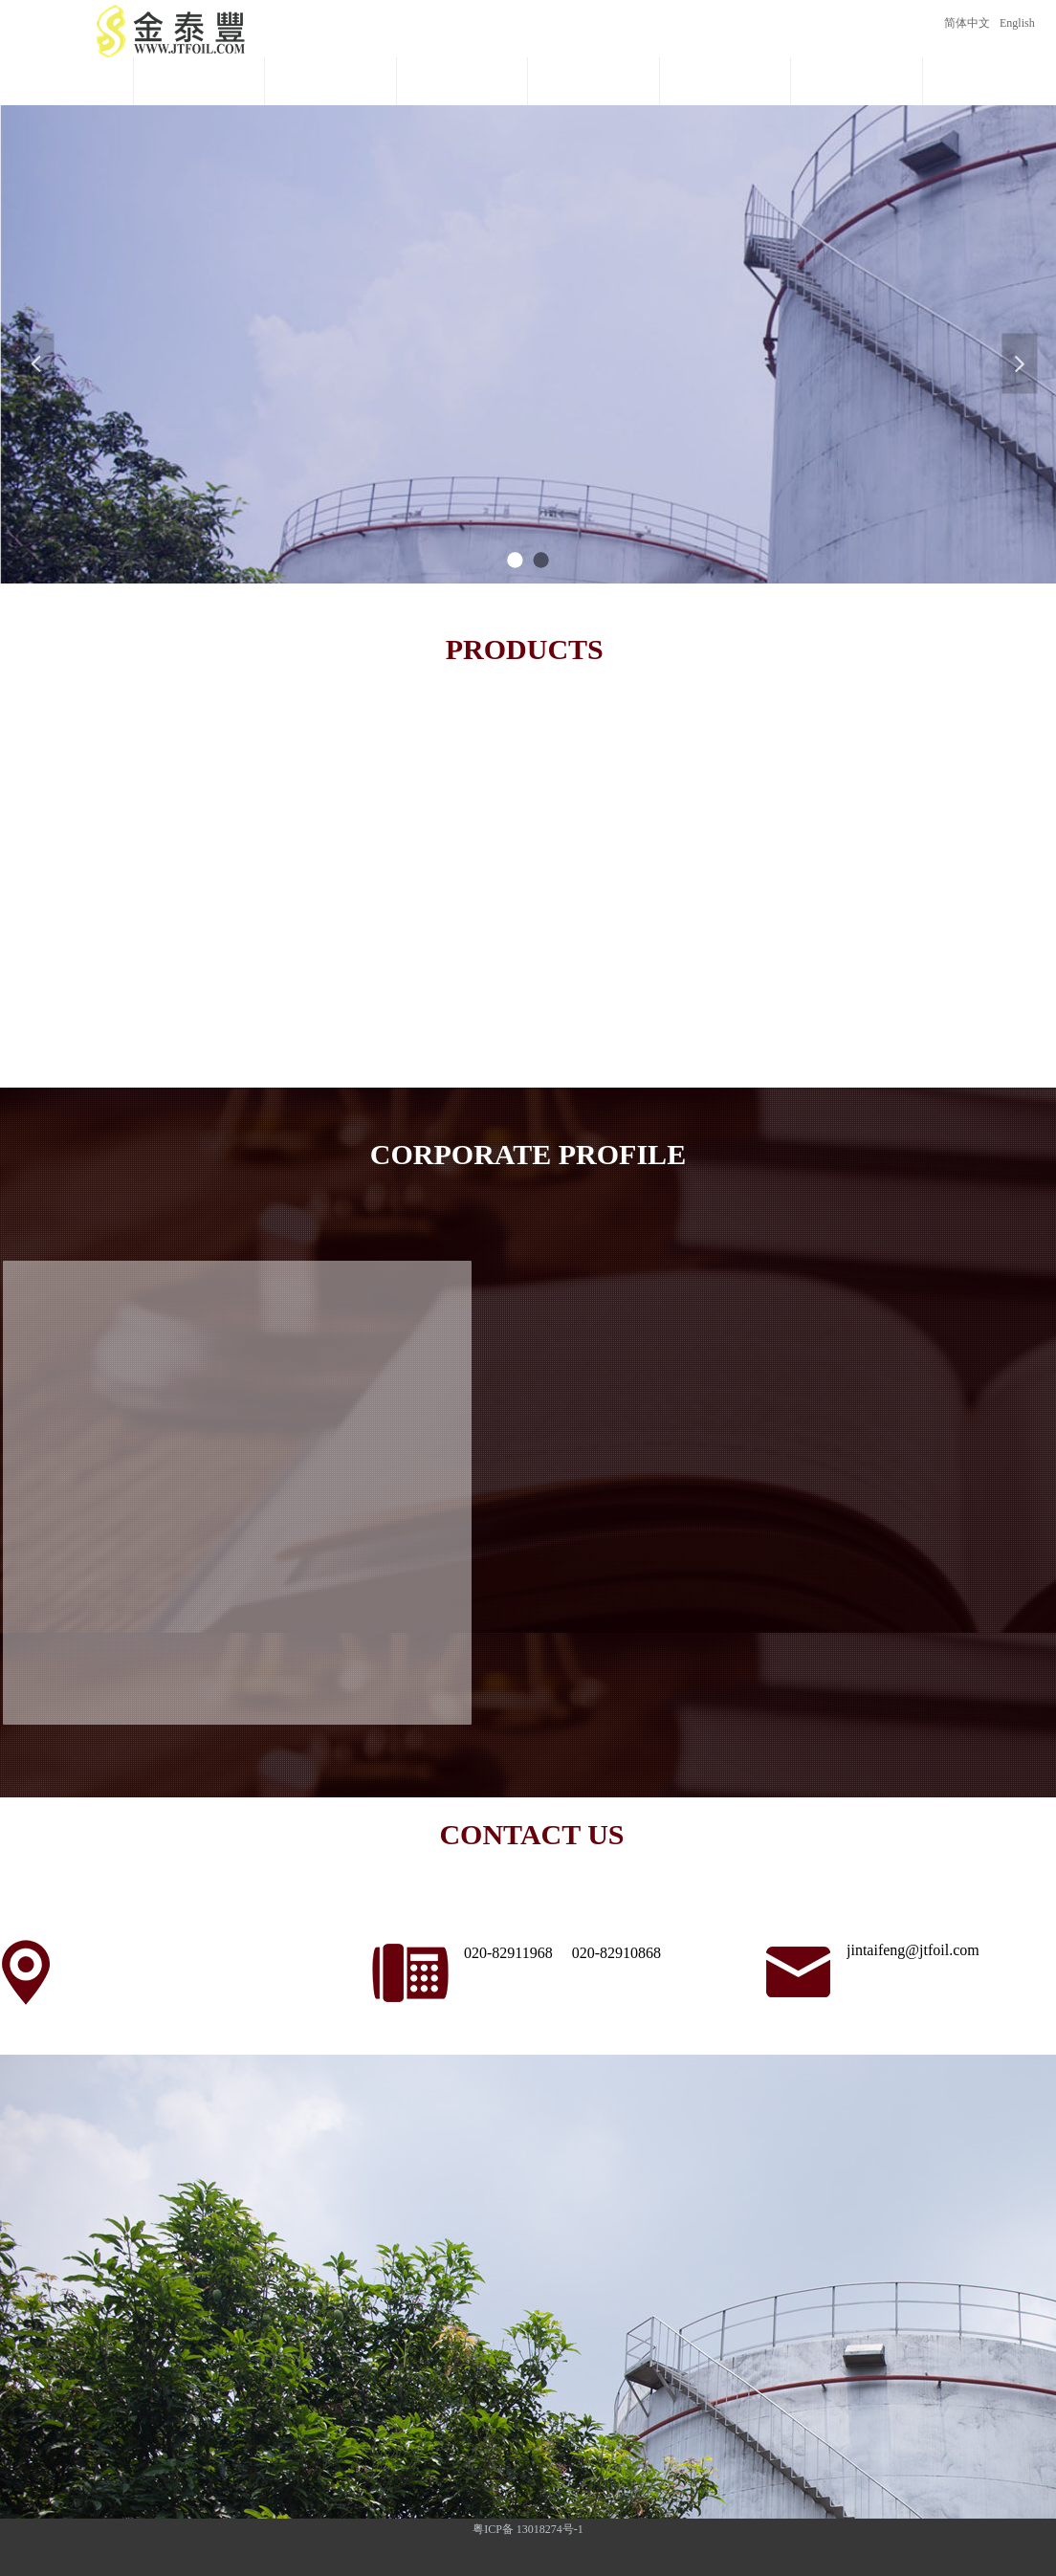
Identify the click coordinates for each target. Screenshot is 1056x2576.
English (1017, 23)
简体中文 (967, 23)
